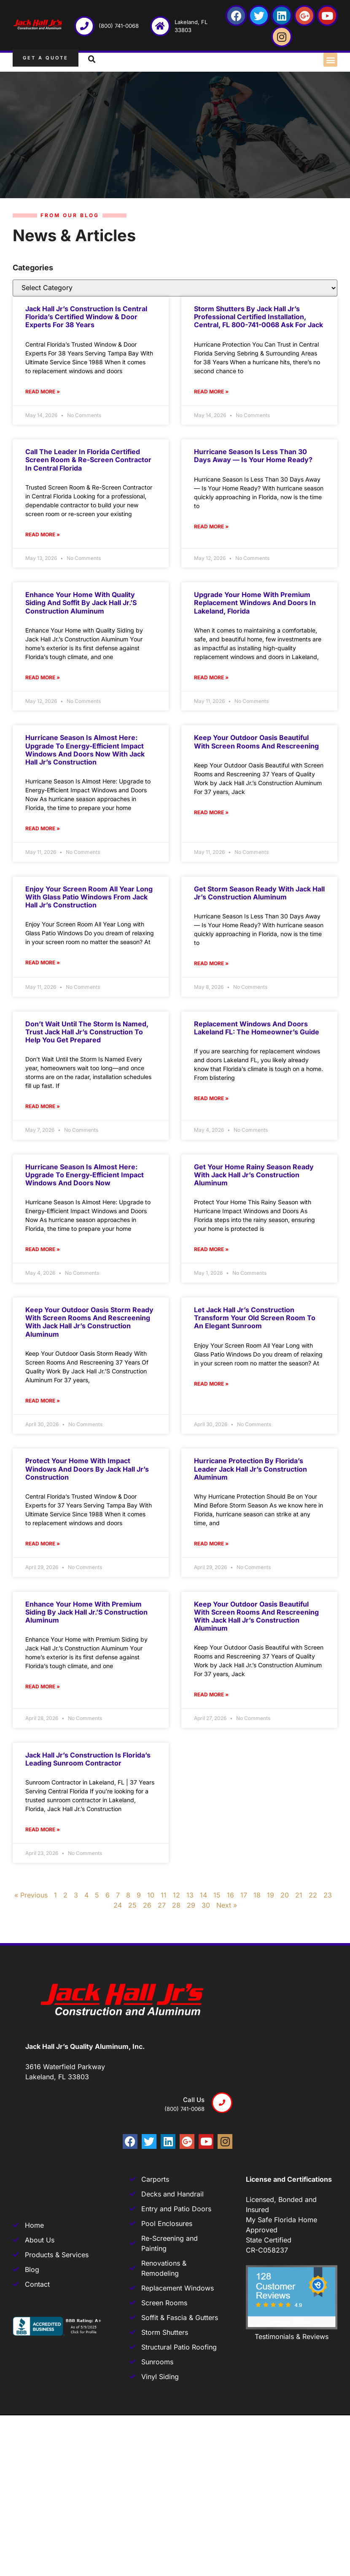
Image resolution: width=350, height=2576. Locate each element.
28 (176, 1905)
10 (150, 1895)
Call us (194, 2100)
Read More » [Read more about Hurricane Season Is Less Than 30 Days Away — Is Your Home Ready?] (211, 526)
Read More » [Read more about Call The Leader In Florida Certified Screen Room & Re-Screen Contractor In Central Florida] (42, 534)
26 (147, 1905)
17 (243, 1895)
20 (284, 1895)
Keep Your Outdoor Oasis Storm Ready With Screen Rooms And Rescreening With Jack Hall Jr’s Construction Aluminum (89, 1321)
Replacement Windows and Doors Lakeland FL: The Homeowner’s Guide (256, 1028)
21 (298, 1895)
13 (190, 1895)
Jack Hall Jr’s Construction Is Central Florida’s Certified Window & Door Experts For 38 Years (86, 316)
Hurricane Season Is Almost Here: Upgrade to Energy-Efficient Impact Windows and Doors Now (84, 1175)
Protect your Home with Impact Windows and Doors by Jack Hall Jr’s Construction (87, 1468)
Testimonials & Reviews (291, 2336)
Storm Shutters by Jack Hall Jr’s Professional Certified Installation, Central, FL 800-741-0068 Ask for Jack (258, 316)
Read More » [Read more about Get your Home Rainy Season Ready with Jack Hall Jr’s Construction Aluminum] (211, 1249)
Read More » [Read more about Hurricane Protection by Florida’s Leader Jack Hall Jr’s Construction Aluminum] (211, 1543)
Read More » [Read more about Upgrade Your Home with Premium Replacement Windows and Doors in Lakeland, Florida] (211, 677)
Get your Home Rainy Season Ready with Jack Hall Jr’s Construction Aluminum (254, 1175)
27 (162, 1905)
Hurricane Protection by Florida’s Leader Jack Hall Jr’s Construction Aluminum (250, 1468)
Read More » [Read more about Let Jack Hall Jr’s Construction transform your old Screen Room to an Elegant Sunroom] (211, 1384)
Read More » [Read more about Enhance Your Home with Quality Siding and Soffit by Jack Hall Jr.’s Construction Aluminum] (42, 677)
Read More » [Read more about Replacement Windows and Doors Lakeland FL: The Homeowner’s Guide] (211, 1098)
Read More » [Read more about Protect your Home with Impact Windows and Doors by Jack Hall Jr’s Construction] (42, 1543)
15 (217, 1895)
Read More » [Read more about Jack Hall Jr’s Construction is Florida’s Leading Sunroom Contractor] (42, 1829)
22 (313, 1895)
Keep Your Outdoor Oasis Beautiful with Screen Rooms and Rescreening (256, 741)
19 (270, 1895)
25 (132, 1905)
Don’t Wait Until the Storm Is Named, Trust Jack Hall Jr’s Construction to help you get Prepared (86, 1032)
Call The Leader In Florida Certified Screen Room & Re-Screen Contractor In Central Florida (88, 459)
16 (230, 1895)
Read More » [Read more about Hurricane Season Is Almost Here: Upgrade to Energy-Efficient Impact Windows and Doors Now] (42, 1249)
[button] (330, 60)
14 (203, 1895)
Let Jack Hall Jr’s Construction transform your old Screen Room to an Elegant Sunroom (254, 1317)
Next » (226, 1905)
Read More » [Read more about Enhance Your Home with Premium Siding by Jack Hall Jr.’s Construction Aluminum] (42, 1686)
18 (257, 1895)
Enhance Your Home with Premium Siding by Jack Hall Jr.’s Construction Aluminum (86, 1612)
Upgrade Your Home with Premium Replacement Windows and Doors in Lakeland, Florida (255, 602)
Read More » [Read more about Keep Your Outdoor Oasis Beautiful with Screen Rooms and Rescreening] (211, 812)
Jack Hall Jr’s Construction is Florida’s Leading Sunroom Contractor (88, 1759)
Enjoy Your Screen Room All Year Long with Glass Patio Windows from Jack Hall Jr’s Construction (89, 897)
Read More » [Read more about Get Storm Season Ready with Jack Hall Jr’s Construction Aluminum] (211, 963)
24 (117, 1905)
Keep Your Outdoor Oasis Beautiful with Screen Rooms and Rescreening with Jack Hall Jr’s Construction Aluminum (256, 1616)
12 (176, 1895)
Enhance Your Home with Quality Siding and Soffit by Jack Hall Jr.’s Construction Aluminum (81, 602)
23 (327, 1895)
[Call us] (222, 2102)
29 (191, 1905)
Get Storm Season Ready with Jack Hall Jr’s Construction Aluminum (259, 893)
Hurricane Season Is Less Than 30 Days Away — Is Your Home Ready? (253, 455)
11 (164, 1895)
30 (206, 1905)
